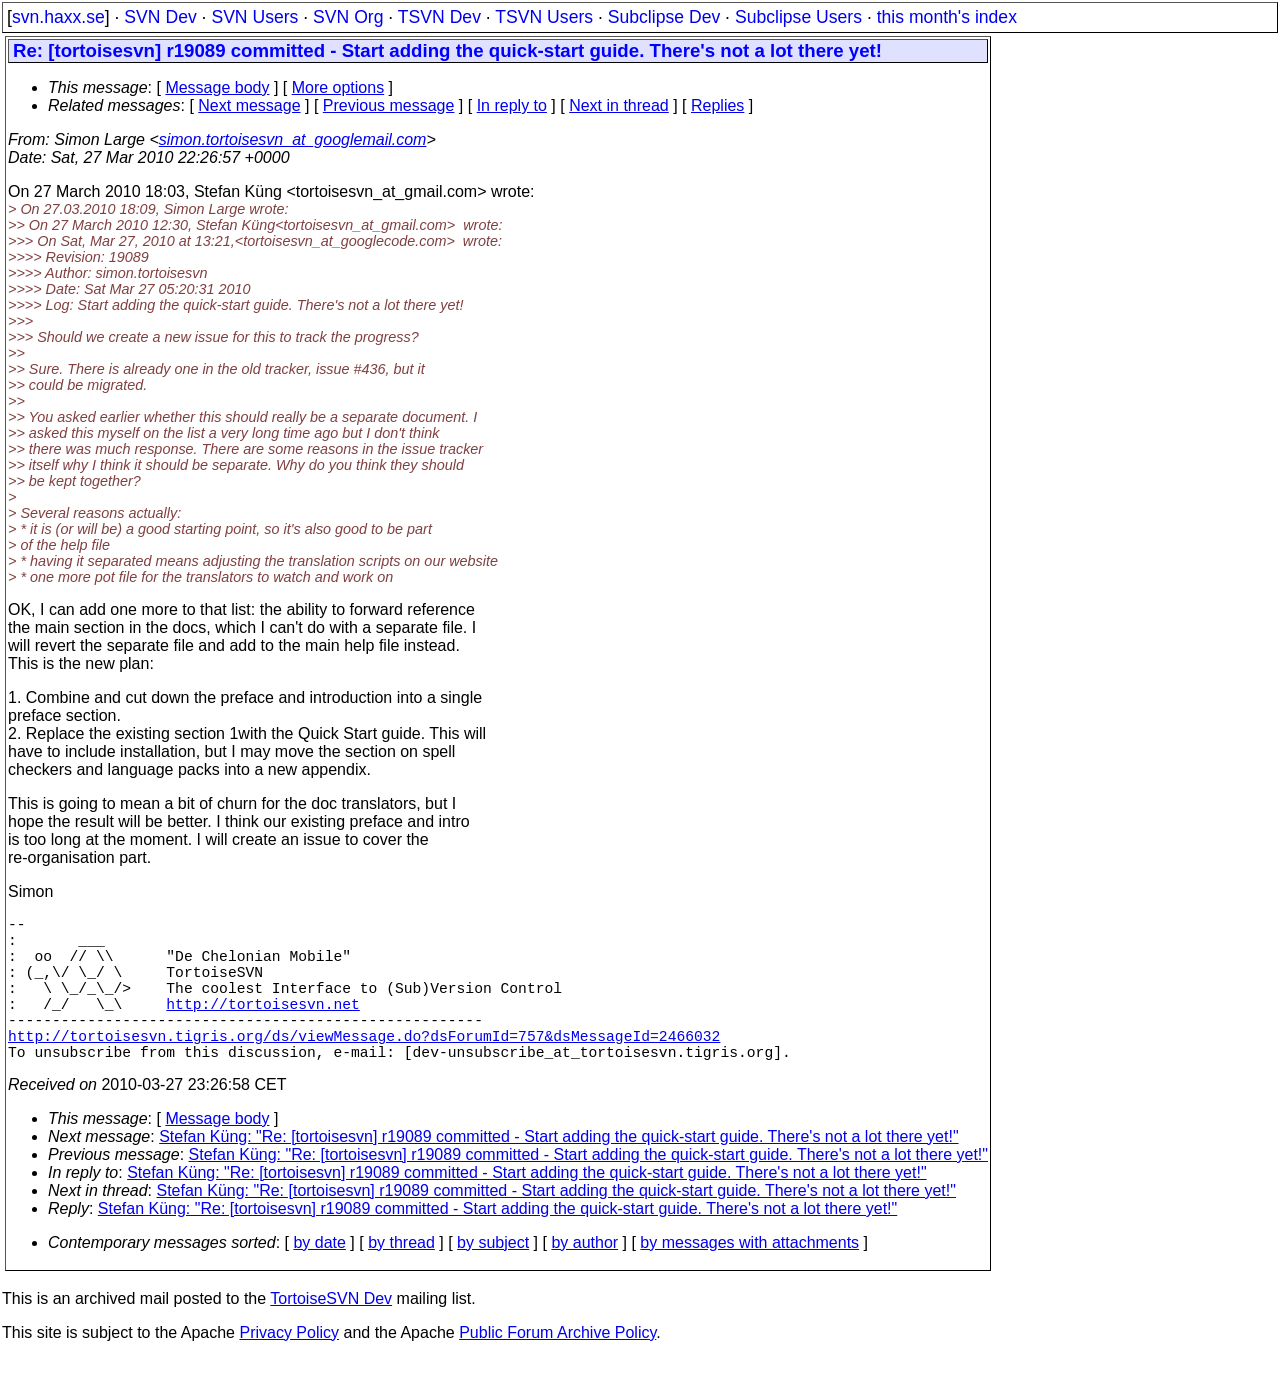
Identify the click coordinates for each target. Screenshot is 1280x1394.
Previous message (389, 105)
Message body (217, 87)
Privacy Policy (289, 1368)
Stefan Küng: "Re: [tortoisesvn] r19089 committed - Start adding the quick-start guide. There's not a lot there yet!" (558, 1172)
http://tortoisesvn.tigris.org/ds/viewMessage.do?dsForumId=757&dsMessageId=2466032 (364, 1067)
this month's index (947, 17)
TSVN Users (544, 17)
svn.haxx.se (58, 17)
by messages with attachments (749, 1278)
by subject (493, 1278)
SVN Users (254, 17)
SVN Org (348, 17)
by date (319, 1278)
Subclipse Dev (664, 17)
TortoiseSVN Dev (331, 1334)
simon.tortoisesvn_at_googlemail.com (293, 139)
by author (584, 1278)
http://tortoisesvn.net (262, 1027)
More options (338, 87)
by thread (401, 1278)
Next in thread (619, 105)
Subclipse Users (798, 17)
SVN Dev (160, 17)
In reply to (512, 105)
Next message (249, 105)
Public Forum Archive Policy (557, 1368)
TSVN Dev (439, 17)
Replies (717, 105)
